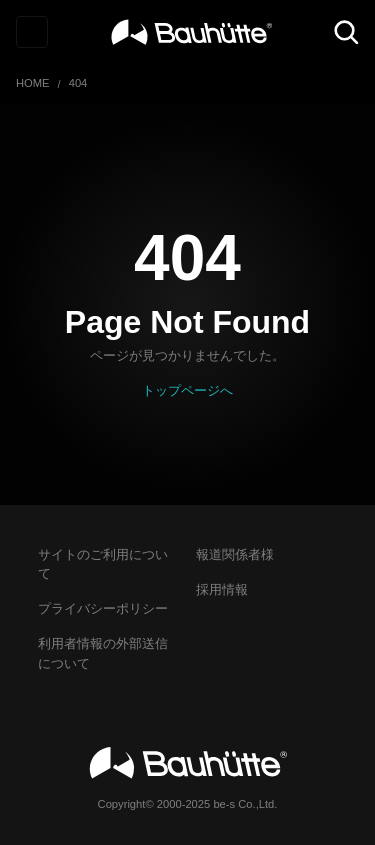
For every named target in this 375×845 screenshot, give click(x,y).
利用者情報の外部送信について (103, 653)
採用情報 (222, 589)
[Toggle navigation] (32, 32)
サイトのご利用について (103, 564)
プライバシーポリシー (103, 608)
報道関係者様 (235, 554)
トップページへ (187, 390)
